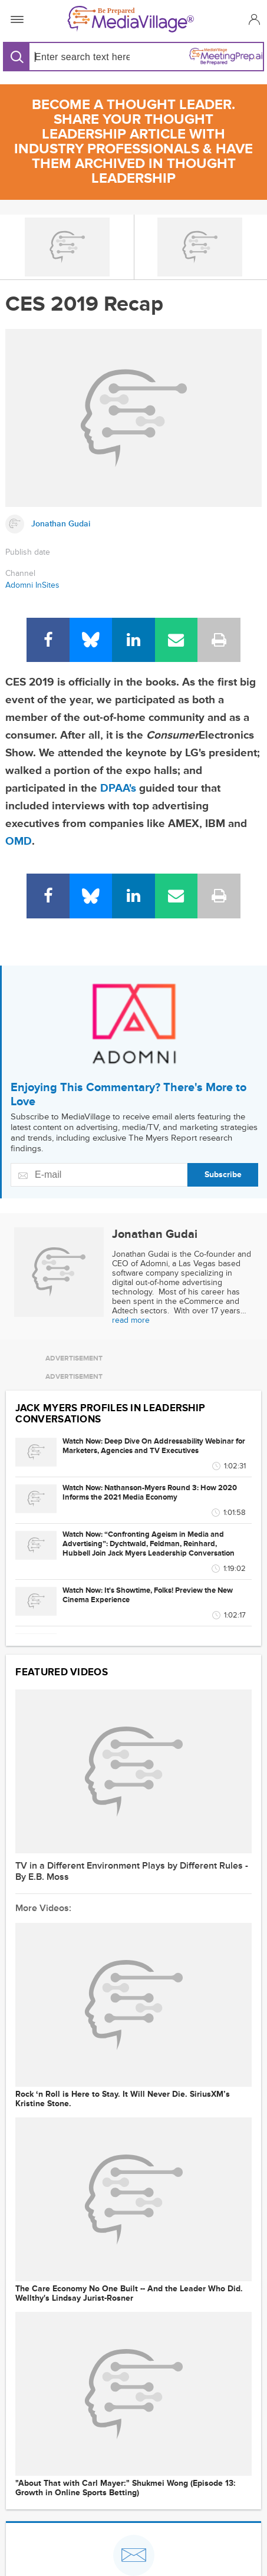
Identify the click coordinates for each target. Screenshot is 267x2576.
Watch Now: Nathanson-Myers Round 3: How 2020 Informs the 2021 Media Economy (149, 1492)
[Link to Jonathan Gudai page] (133, 524)
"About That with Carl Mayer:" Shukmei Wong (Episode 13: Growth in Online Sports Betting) (125, 2488)
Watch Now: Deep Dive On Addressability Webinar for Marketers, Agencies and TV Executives (153, 1446)
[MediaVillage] (130, 19)
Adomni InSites (32, 585)
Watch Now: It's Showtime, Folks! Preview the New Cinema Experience (147, 1595)
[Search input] (80, 56)
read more (131, 1320)
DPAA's (118, 788)
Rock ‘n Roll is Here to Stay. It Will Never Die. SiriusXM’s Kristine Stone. (122, 2099)
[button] (252, 19)
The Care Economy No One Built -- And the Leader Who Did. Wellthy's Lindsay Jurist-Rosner (129, 2293)
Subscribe (223, 1175)
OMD (18, 841)
